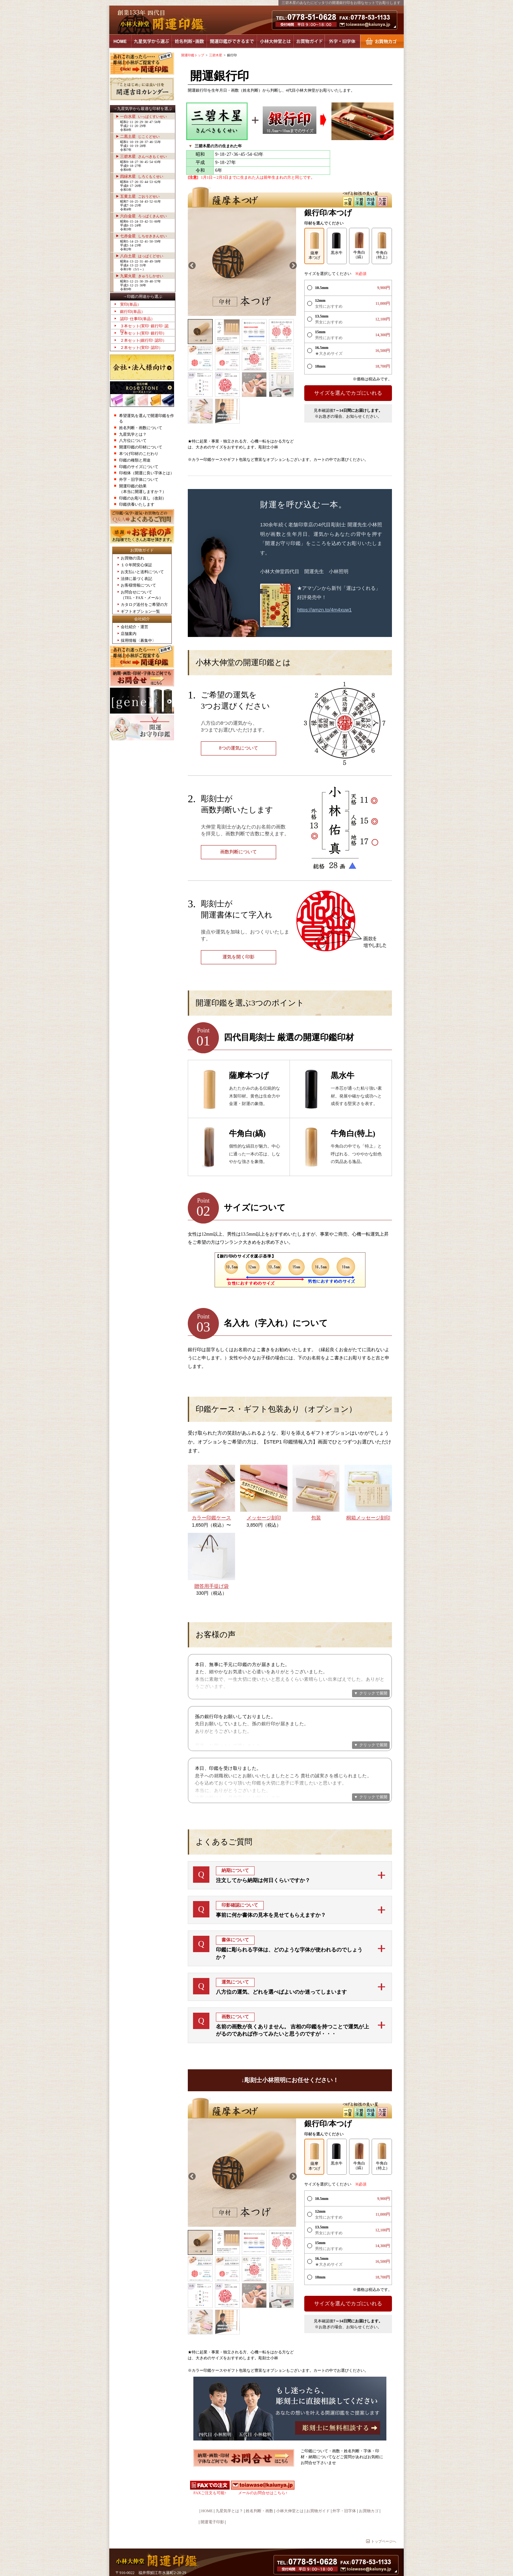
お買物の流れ (132, 558)
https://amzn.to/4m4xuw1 (324, 609)
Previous (191, 265)
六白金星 (143, 216)
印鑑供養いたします (136, 504)
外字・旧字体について (138, 479)
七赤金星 (143, 236)
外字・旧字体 (342, 41)
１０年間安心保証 (136, 565)
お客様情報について (138, 585)
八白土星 (141, 256)
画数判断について (238, 851)
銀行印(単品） (132, 311)
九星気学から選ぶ (151, 41)
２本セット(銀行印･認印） (143, 340)
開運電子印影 (212, 2495)
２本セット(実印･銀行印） (143, 333)
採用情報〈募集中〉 (138, 640)
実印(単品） (130, 304)
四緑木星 (141, 176)
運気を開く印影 (238, 956)
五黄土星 (140, 196)
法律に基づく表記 (136, 578)
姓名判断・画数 (189, 41)
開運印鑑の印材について (140, 447)
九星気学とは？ (133, 434)
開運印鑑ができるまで (232, 41)
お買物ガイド (309, 41)
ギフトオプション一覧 (140, 611)
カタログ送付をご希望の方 (144, 604)
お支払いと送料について (142, 572)
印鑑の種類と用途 (134, 460)
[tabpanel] (242, 262)
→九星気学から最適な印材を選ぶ (142, 108)
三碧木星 (143, 156)
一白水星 (143, 116)
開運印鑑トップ (192, 55)
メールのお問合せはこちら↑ (262, 2466)
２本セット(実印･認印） (141, 347)
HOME (120, 41)
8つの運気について (238, 748)
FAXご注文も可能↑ (209, 2466)
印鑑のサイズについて (138, 466)
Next (292, 265)
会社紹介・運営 (134, 627)
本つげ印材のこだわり (138, 453)
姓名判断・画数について (140, 428)
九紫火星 (141, 276)
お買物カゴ (382, 41)
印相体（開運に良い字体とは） (146, 473)
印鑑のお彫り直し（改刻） (142, 498)
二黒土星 (140, 136)
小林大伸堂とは (275, 41)
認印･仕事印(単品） (137, 319)
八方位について (133, 440)
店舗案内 (128, 633)
